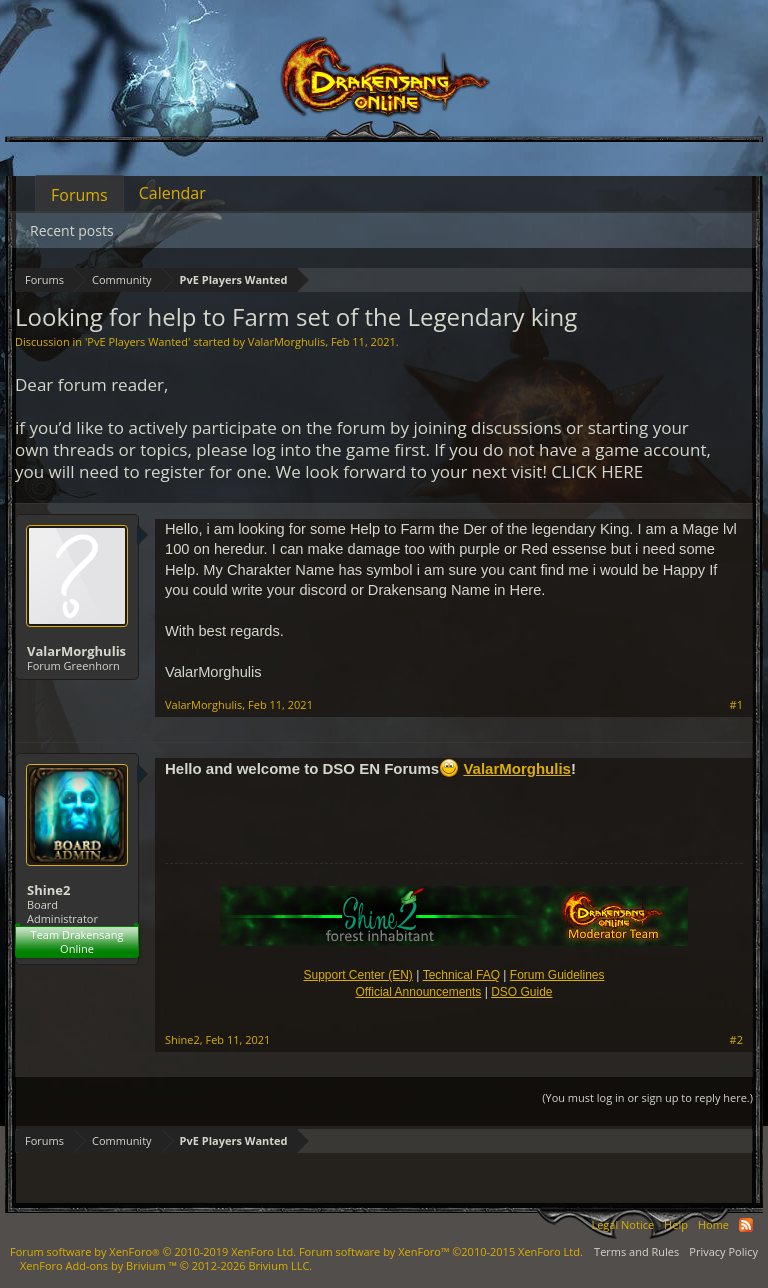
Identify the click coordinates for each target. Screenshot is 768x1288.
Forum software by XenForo (153, 1251)
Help (676, 1224)
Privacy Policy (723, 1251)
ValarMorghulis (286, 341)
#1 (736, 705)
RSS (746, 1225)
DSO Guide (521, 992)
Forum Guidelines (557, 975)
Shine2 (48, 890)
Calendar (172, 193)
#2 (736, 1040)
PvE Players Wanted (137, 341)
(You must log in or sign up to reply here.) (647, 1097)
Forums (79, 195)
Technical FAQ (461, 975)
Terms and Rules (636, 1251)
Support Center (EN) (357, 975)
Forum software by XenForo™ (441, 1251)
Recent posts (72, 230)
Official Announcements (418, 992)
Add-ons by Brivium (166, 1265)
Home (713, 1224)
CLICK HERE (597, 471)
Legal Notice (622, 1224)
